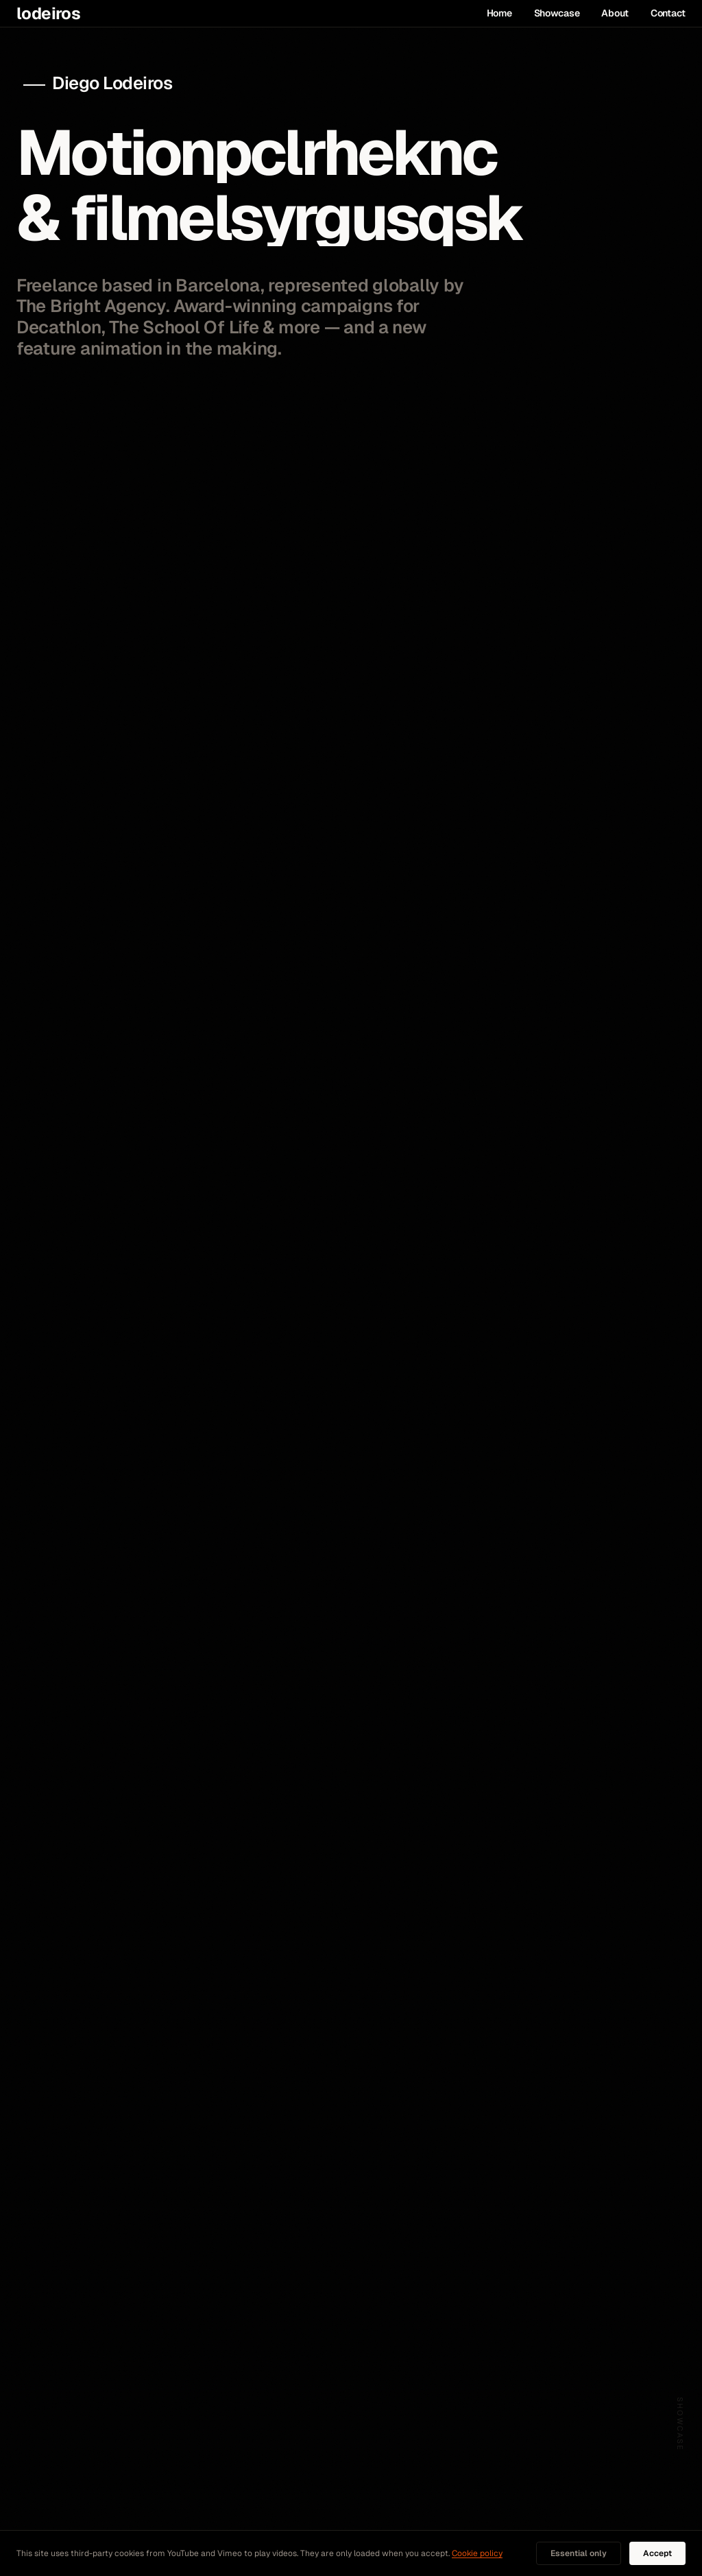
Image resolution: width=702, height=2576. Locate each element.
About (615, 13)
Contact (668, 13)
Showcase (557, 13)
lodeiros (48, 13)
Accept (657, 2553)
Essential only (578, 2553)
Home (499, 13)
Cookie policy (477, 2553)
